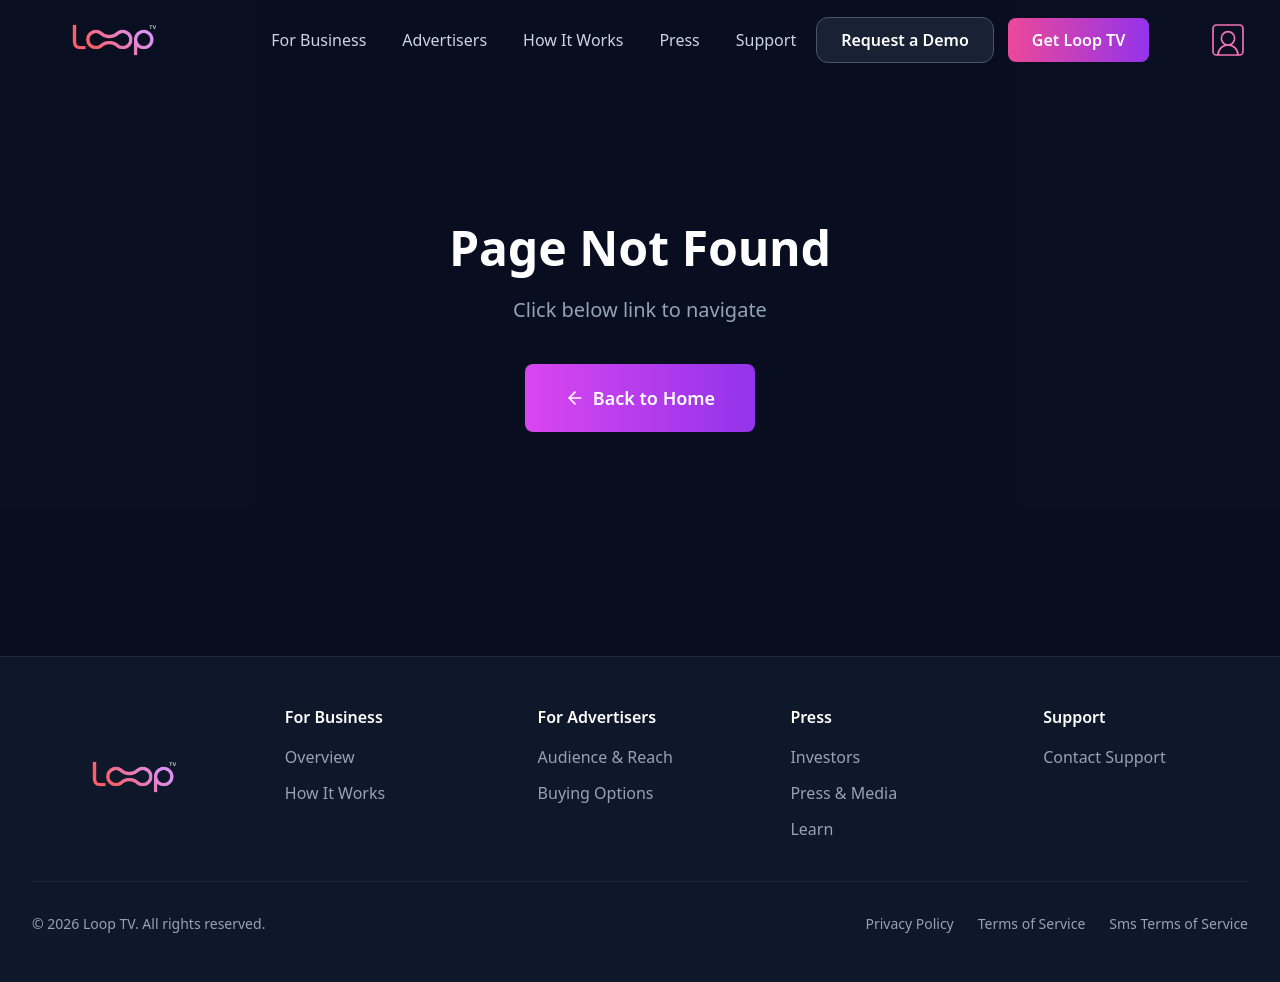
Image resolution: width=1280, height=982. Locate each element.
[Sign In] (1228, 40)
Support (766, 40)
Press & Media (843, 793)
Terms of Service (1032, 923)
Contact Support (1104, 757)
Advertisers (444, 40)
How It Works (573, 40)
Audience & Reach (605, 757)
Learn (811, 829)
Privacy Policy (909, 923)
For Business (318, 40)
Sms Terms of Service (1178, 923)
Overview (320, 757)
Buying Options (596, 793)
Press (679, 40)
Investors (825, 757)
